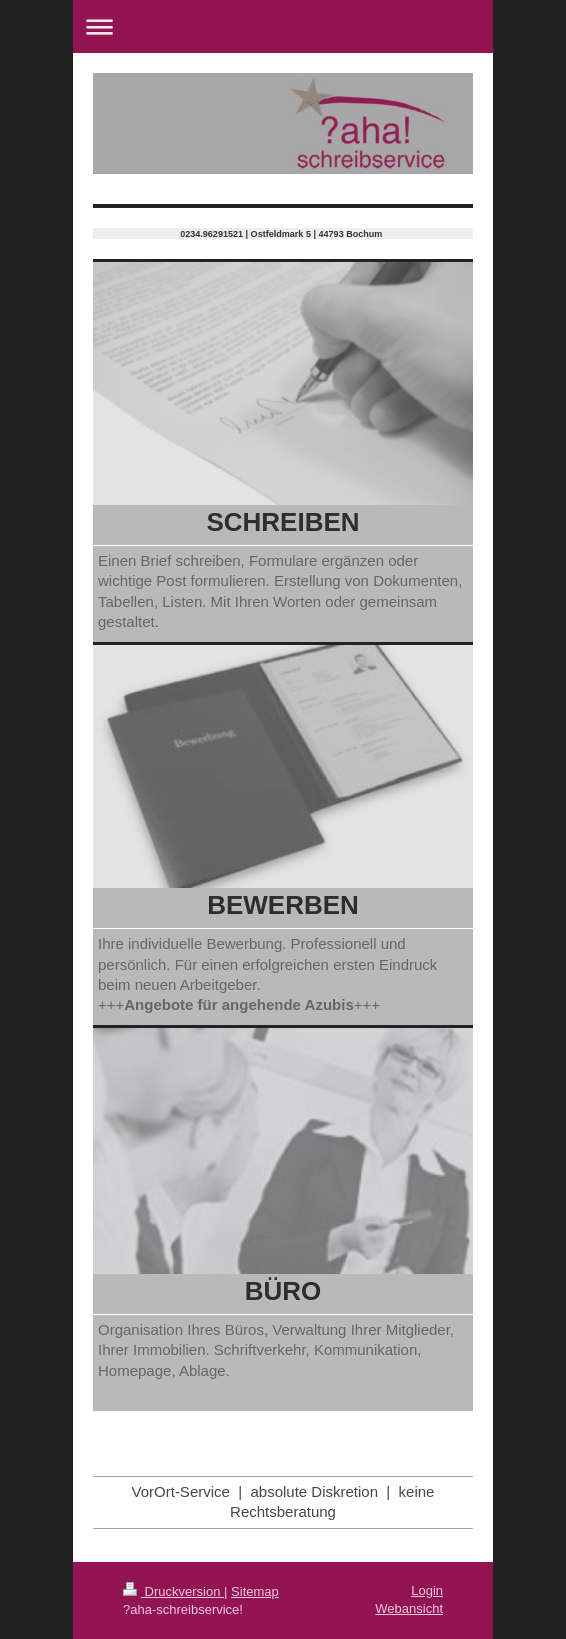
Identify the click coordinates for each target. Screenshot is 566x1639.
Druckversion (173, 1591)
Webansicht (409, 1608)
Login (427, 1590)
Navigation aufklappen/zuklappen (283, 26)
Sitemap (255, 1591)
